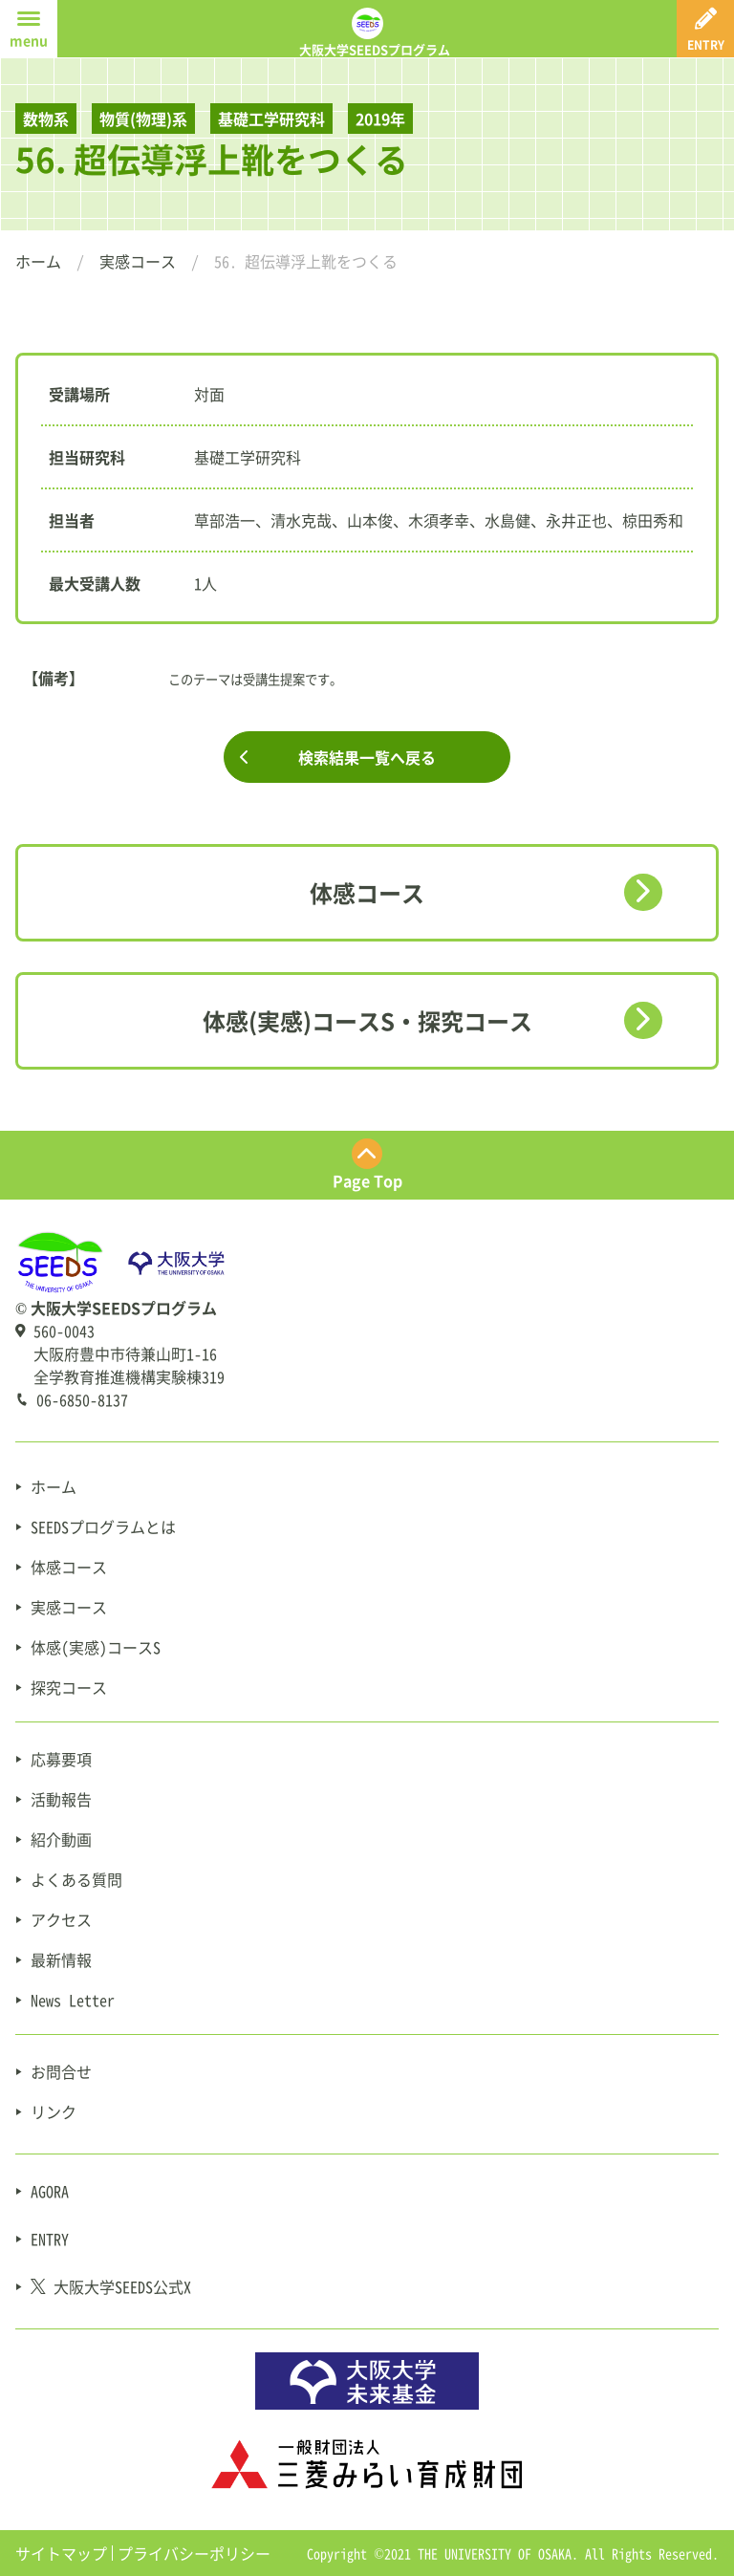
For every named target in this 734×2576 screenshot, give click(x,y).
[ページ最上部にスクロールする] (367, 1165)
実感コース (137, 260)
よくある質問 (76, 1879)
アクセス (61, 1919)
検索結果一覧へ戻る (367, 757)
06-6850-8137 (82, 1399)
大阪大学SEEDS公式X (111, 2286)
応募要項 (61, 1758)
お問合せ (61, 2071)
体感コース (367, 893)
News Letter (73, 1999)
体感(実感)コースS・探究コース (367, 1021)
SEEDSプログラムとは (103, 1526)
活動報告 (61, 1798)
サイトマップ (61, 2553)
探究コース (69, 1687)
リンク (53, 2111)
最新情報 (61, 1959)
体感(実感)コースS (96, 1646)
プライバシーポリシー (194, 2553)
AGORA (50, 2190)
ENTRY (50, 2238)
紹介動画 (61, 1839)
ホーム (38, 260)
